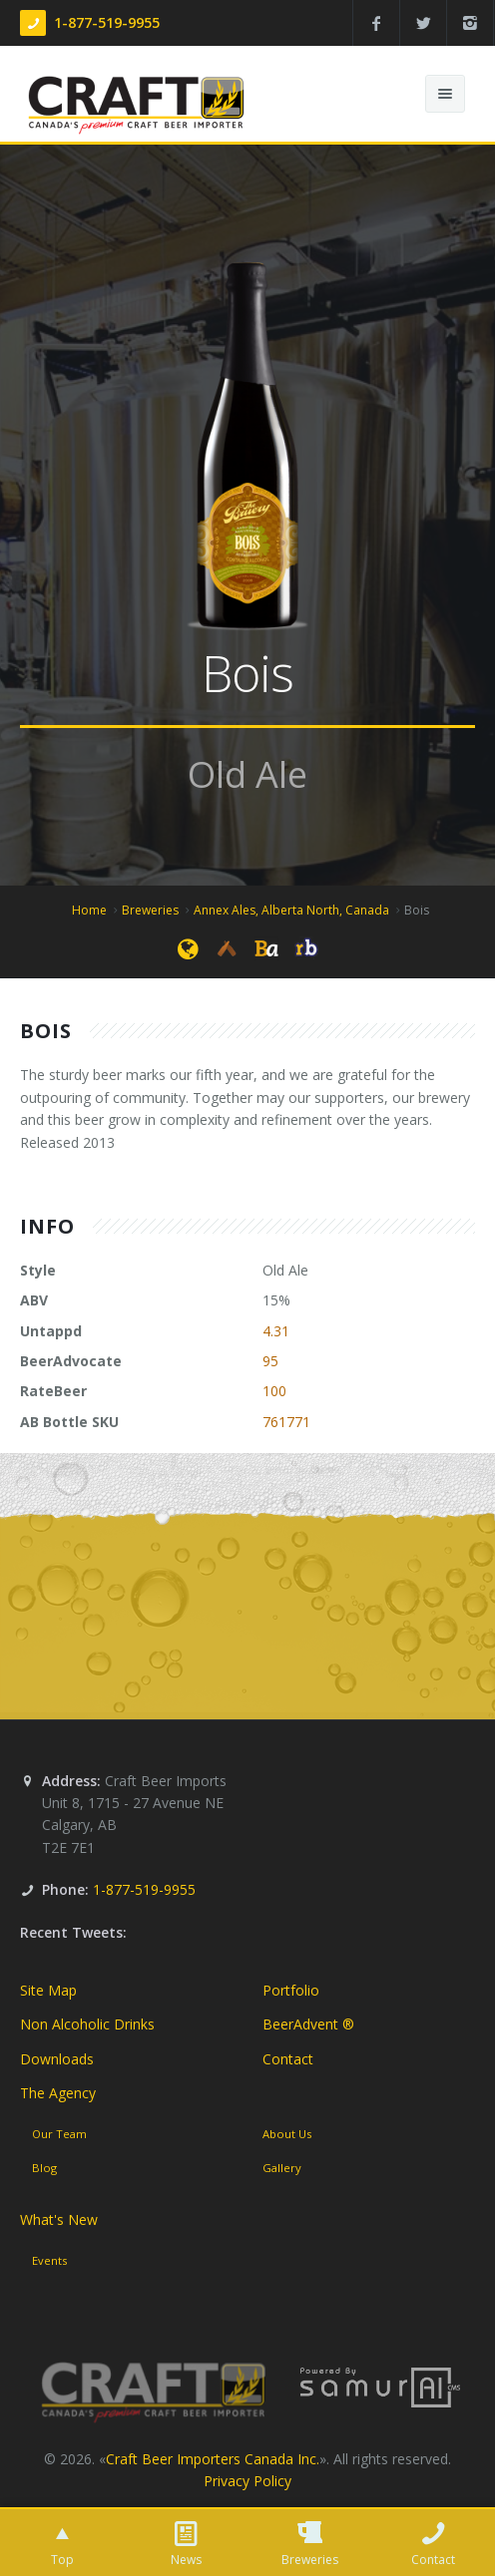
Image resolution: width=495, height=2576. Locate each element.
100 (274, 1390)
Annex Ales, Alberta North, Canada (291, 910)
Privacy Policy (247, 2480)
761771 (286, 1421)
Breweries (150, 910)
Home (89, 910)
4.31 (275, 1330)
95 (270, 1360)
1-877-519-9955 (107, 22)
